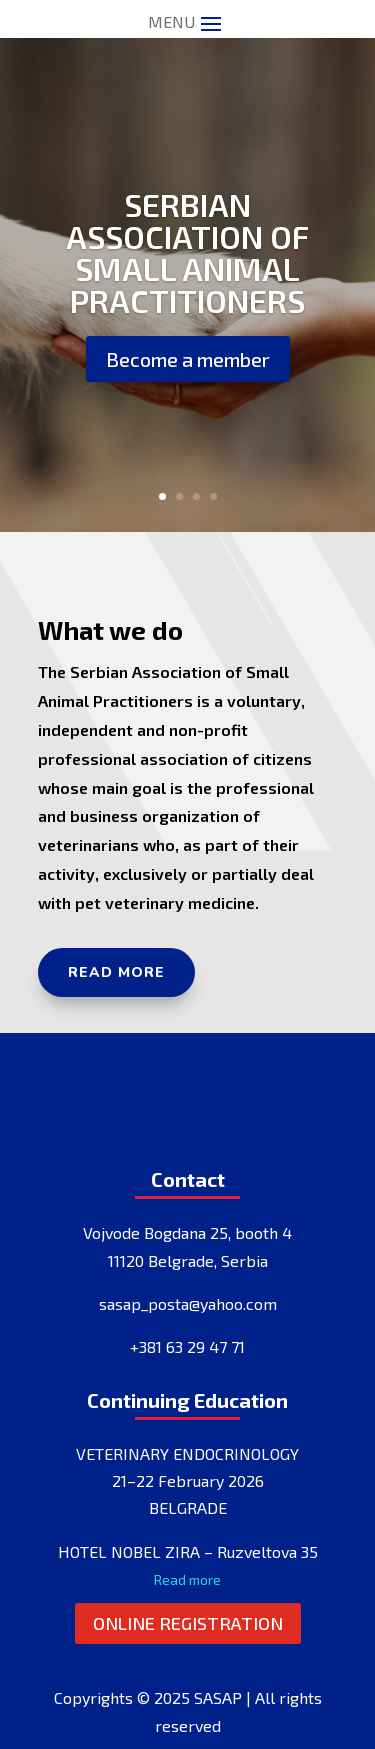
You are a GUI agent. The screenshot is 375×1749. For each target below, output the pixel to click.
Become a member (188, 359)
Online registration (188, 1623)
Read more (116, 972)
